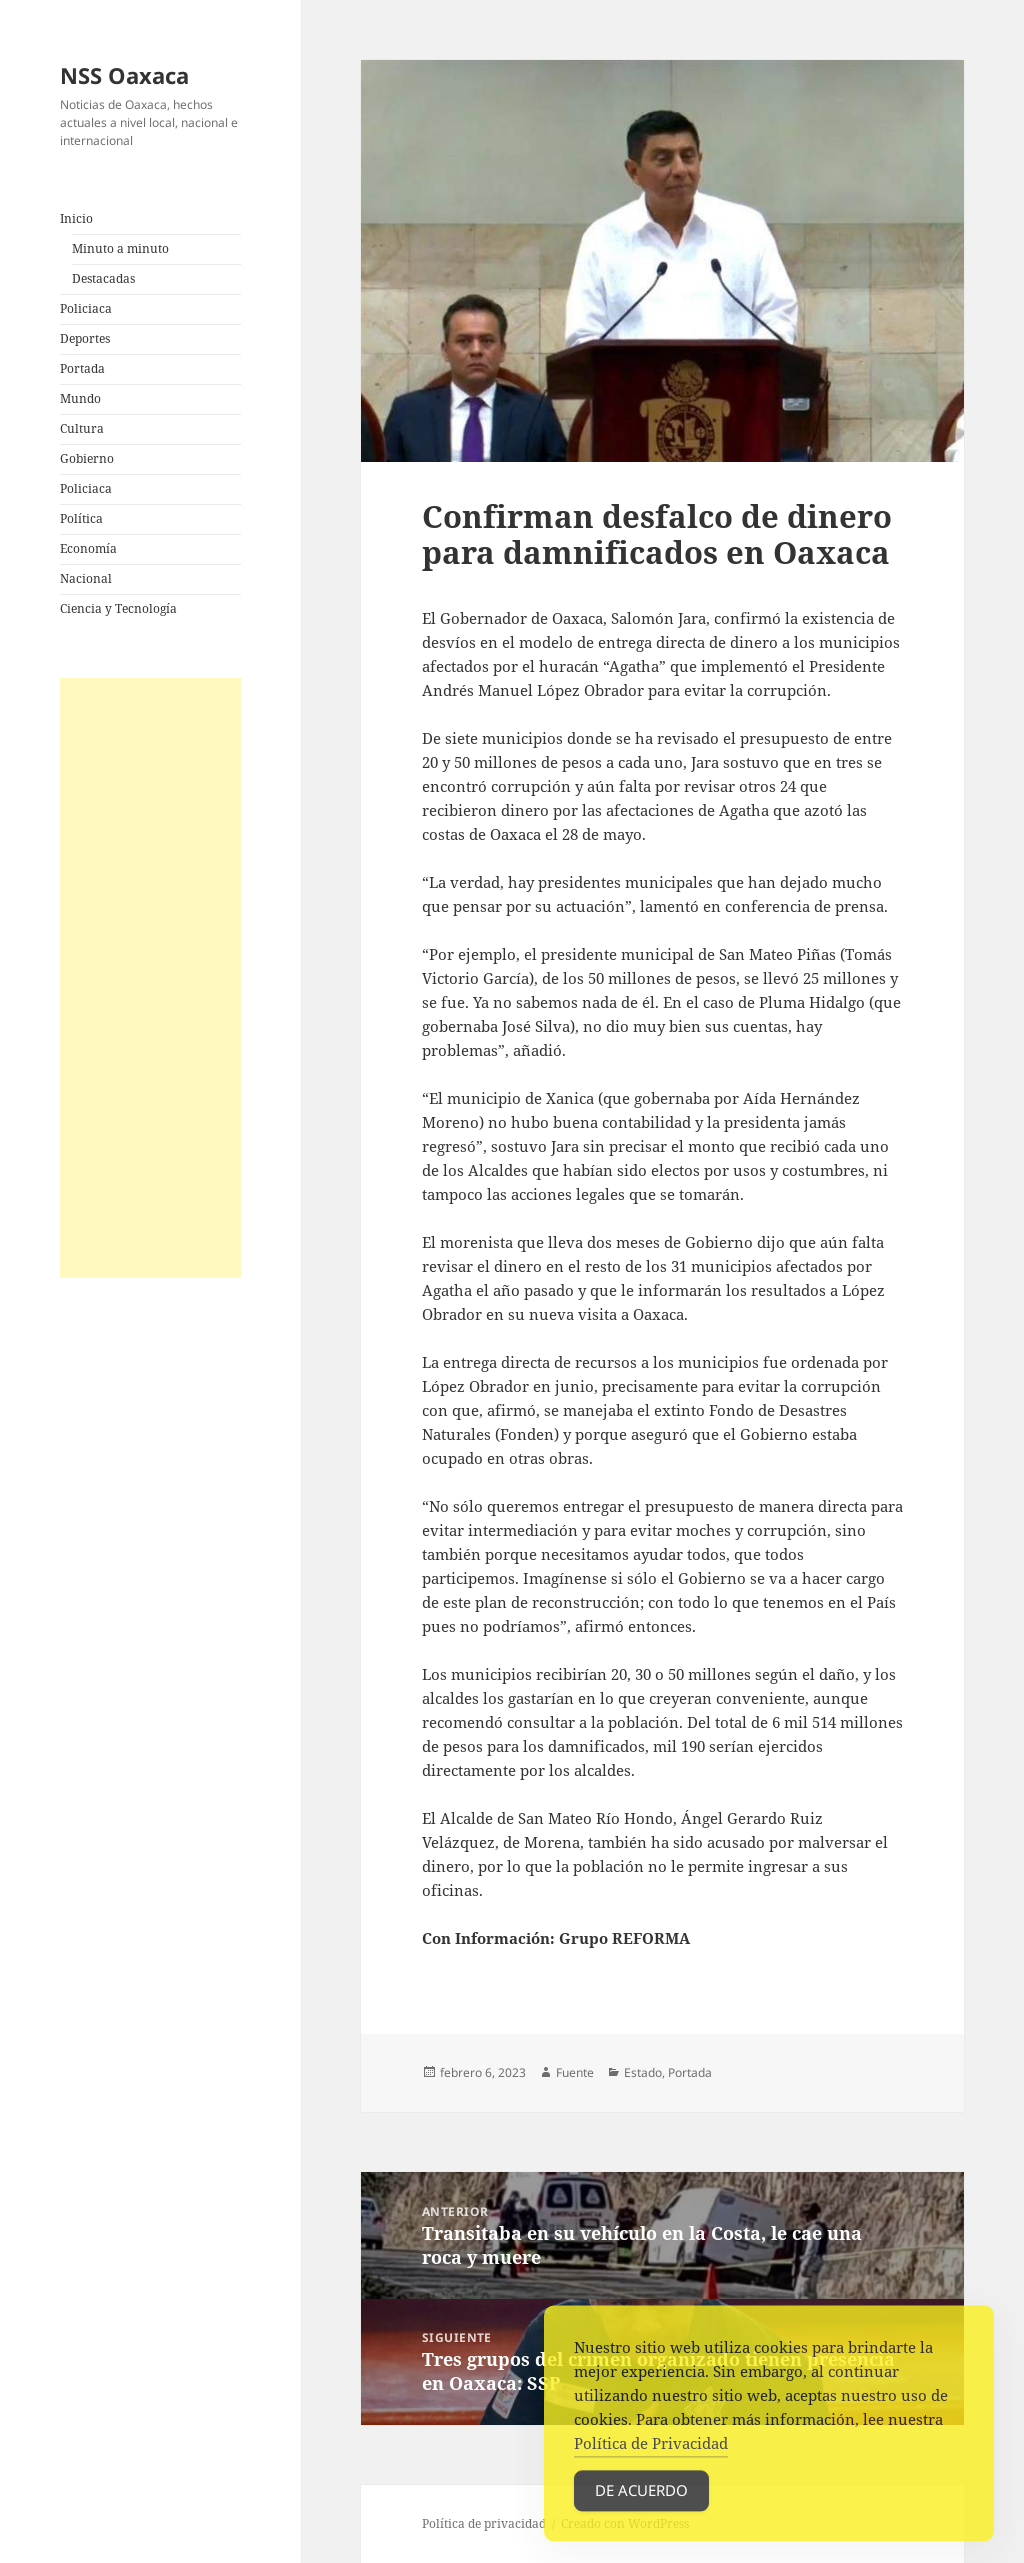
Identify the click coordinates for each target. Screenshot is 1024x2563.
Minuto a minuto (120, 248)
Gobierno (87, 458)
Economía (88, 548)
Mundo (80, 398)
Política (81, 518)
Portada (82, 368)
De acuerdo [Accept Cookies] (641, 2506)
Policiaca (86, 308)
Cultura (82, 428)
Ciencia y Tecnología (118, 608)
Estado (643, 2072)
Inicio (76, 218)
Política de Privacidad (651, 2459)
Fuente (575, 2072)
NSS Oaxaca (124, 75)
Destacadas (103, 278)
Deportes (85, 338)
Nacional (86, 578)
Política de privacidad (484, 2523)
